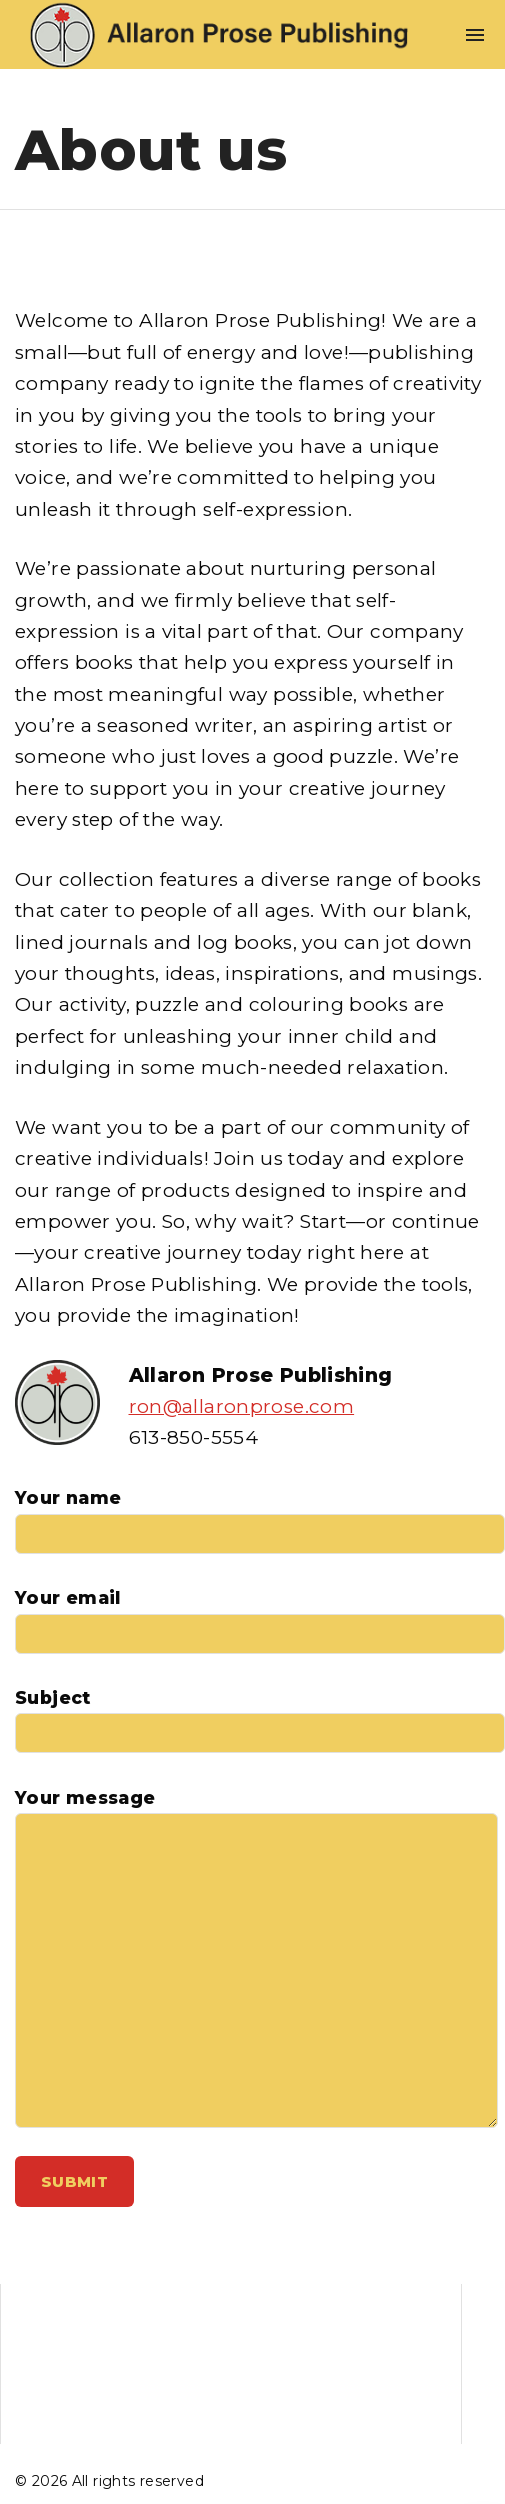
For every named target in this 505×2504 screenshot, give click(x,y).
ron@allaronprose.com (242, 1406)
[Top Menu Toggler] (475, 35)
